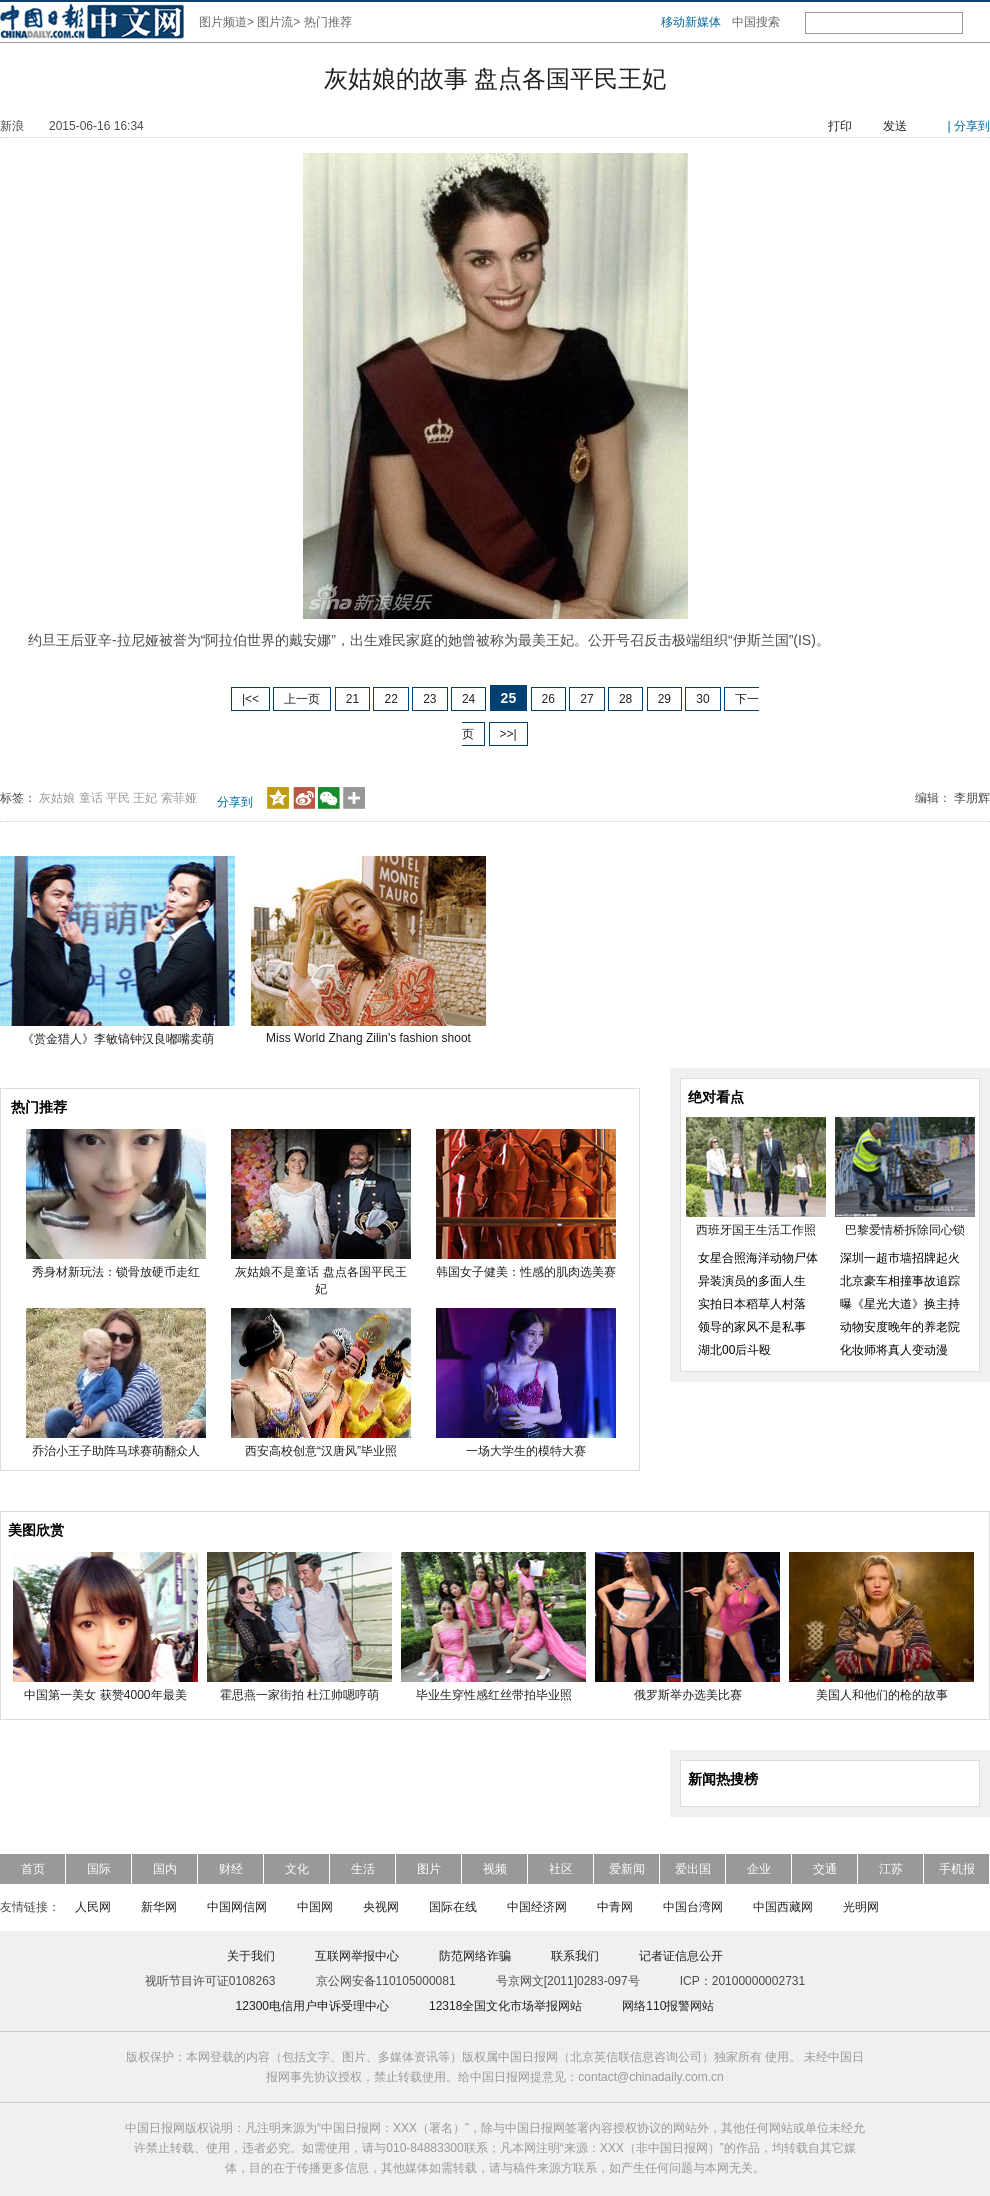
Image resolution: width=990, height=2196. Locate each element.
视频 (495, 1869)
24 (468, 699)
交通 (825, 1869)
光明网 (861, 1907)
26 (548, 699)
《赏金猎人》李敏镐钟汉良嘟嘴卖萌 (118, 1039)
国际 (99, 1869)
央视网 (381, 1907)
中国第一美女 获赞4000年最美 (105, 1695)
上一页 (302, 699)
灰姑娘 (57, 798)
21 (352, 699)
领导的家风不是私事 (752, 1327)
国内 (165, 1869)
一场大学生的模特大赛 (526, 1451)
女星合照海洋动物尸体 (758, 1258)
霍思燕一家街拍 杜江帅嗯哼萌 (299, 1695)
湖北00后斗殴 (734, 1350)
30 (702, 699)
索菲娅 (179, 798)
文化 (297, 1869)
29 (664, 699)
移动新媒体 (691, 22)
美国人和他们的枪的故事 (882, 1695)
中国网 (315, 1907)
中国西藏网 (783, 1907)
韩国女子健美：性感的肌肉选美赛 (526, 1272)
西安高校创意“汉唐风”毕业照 (321, 1451)
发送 (895, 126)
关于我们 (251, 1956)
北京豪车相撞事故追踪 (900, 1281)
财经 (231, 1869)
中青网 (615, 1907)
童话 (91, 798)
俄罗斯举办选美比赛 (688, 1695)
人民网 (93, 1907)
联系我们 (575, 1956)
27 (586, 699)
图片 (429, 1869)
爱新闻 (627, 1869)
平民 (118, 798)
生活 (363, 1869)
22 (390, 699)
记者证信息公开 (681, 1956)
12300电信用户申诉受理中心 (312, 2006)
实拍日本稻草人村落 (752, 1304)
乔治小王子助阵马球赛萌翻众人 (116, 1451)
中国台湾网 (693, 1907)
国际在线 (453, 1907)
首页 (33, 1869)
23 (429, 699)
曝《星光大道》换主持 (900, 1304)
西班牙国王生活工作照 (756, 1230)
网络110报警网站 (668, 2006)
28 (625, 699)
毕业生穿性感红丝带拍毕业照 (494, 1695)
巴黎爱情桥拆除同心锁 (905, 1230)
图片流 (275, 22)
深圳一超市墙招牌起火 (900, 1258)
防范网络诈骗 (475, 1956)
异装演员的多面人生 (752, 1281)
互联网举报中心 (357, 1956)
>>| (508, 734)
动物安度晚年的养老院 (900, 1327)
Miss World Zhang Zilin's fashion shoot (368, 1038)
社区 (561, 1869)
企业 (759, 1869)
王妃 (145, 798)
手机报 (957, 1869)
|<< (250, 699)
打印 (840, 126)
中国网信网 (237, 1907)
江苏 (891, 1869)
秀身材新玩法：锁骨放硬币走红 (116, 1272)
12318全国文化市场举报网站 (505, 2006)
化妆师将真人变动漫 (894, 1350)
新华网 (159, 1907)
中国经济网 (537, 1907)
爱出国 (693, 1869)
